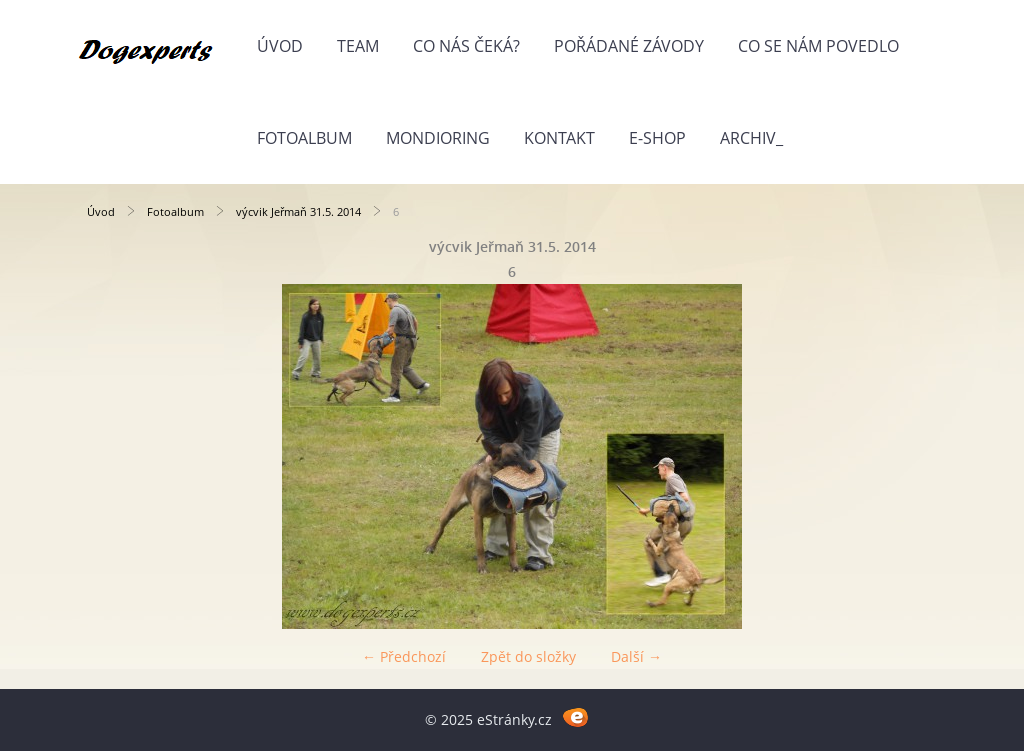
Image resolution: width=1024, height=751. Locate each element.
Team (358, 46)
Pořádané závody (629, 46)
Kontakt (559, 138)
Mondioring (438, 138)
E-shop (657, 138)
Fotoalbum (304, 138)
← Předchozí (404, 656)
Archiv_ (751, 138)
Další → (636, 656)
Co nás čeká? (466, 46)
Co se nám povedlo (818, 46)
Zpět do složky (528, 656)
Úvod (280, 46)
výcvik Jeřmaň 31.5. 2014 (298, 211)
